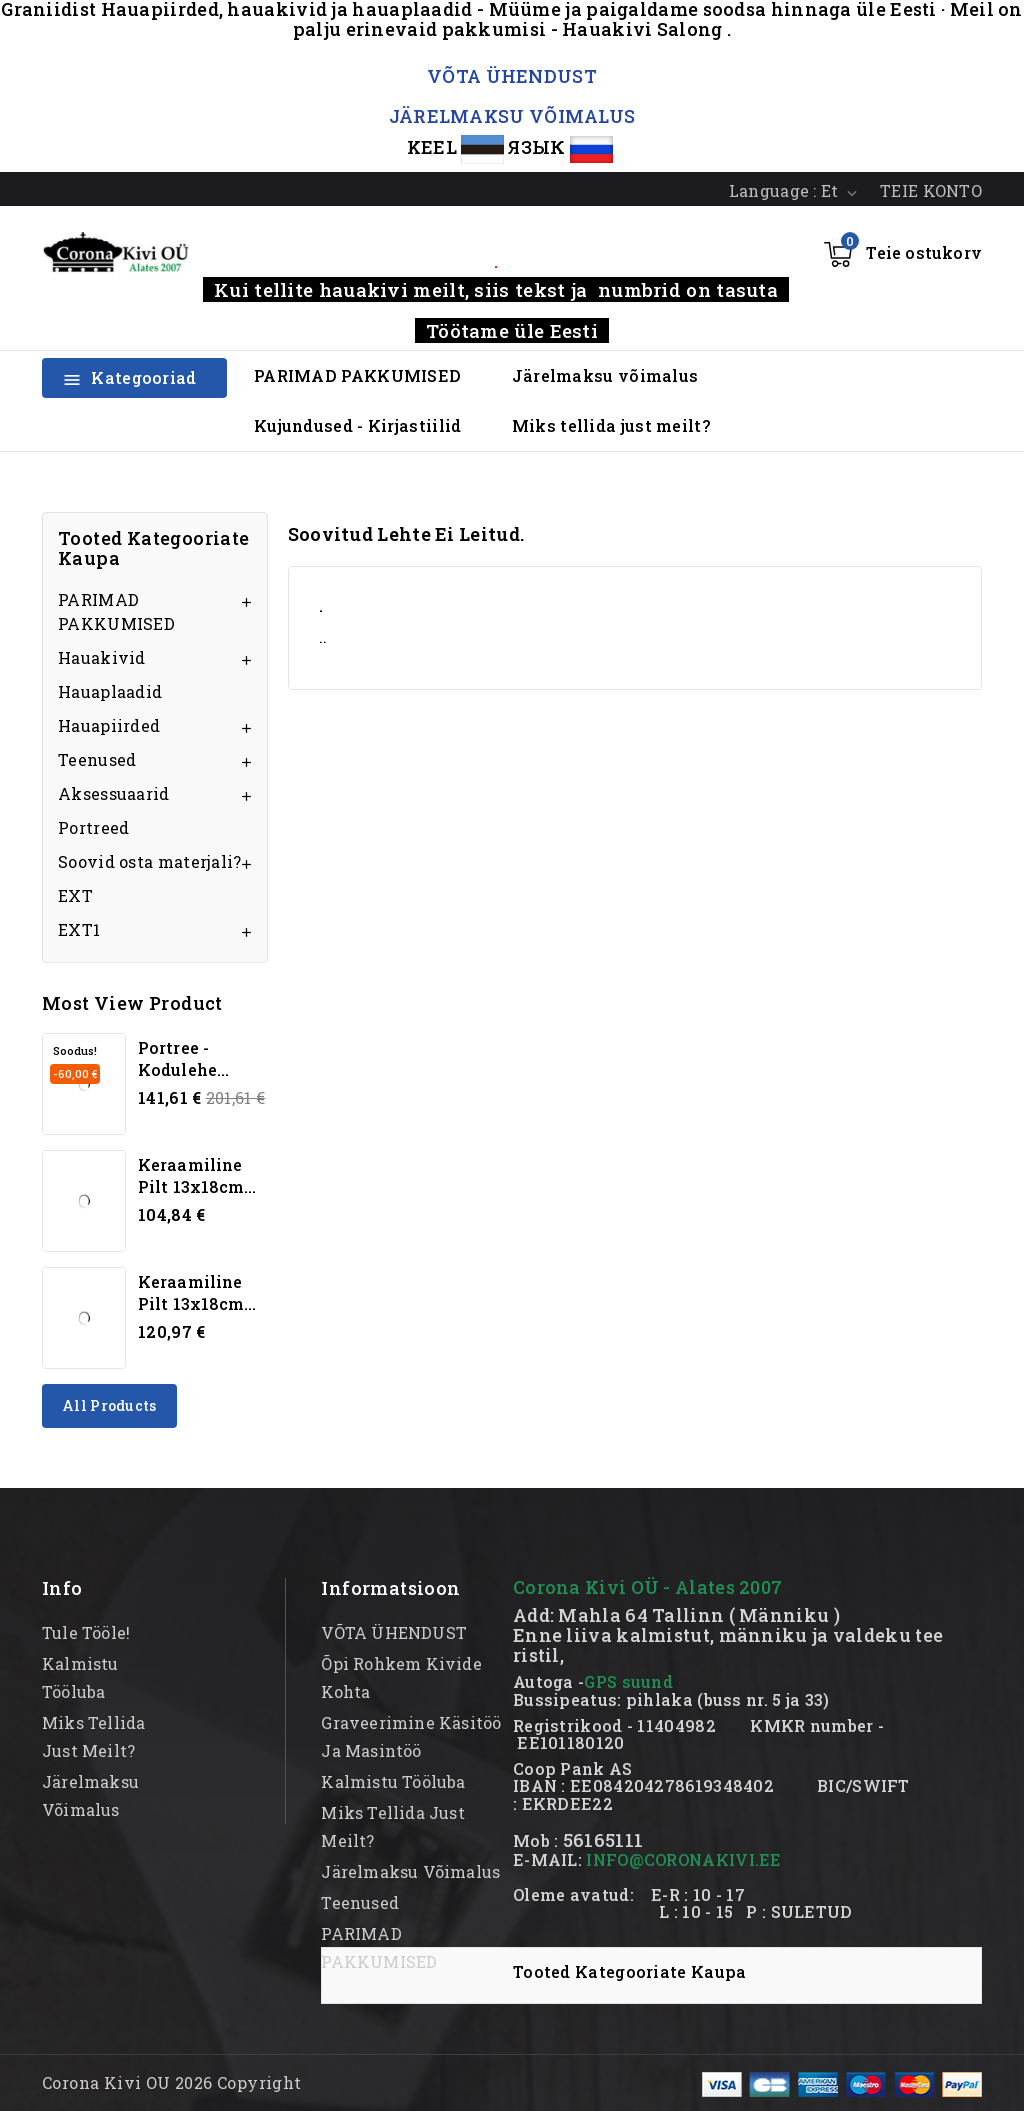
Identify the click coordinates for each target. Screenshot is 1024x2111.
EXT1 (79, 929)
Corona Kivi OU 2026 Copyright (172, 2082)
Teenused (97, 759)
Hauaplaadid (110, 691)
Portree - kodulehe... (183, 1058)
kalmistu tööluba (393, 1781)
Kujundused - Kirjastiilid (358, 425)
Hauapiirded (109, 725)
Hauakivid (102, 657)
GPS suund (628, 1681)
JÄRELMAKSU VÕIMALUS (512, 116)
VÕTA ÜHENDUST (512, 76)
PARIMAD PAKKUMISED (357, 375)
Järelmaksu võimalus (605, 375)
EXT (75, 895)
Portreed (93, 827)
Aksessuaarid (114, 793)
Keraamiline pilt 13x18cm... (197, 1175)
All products (109, 1405)
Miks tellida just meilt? (611, 425)
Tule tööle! (86, 1632)
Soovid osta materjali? (150, 861)
